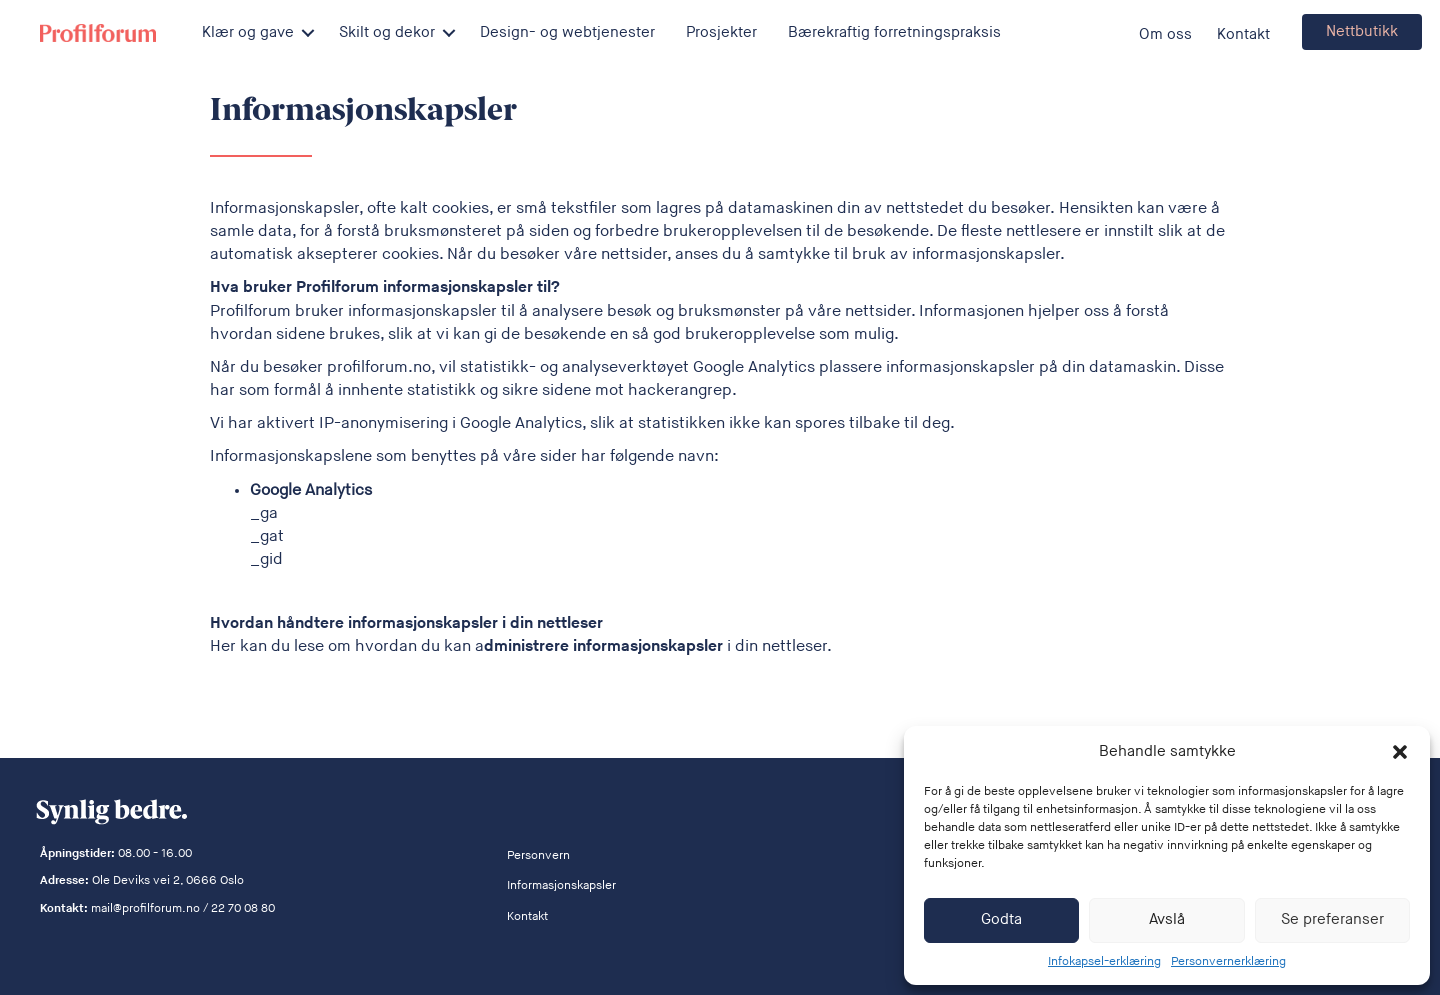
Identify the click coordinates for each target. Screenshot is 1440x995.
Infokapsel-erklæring (1104, 961)
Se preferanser (1332, 919)
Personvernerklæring (1228, 961)
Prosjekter (721, 32)
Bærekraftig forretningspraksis (894, 32)
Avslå (1167, 919)
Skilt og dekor (387, 32)
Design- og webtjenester (567, 32)
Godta (1001, 919)
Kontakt (1243, 34)
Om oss (1165, 34)
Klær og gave (248, 32)
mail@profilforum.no (145, 908)
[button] (1400, 752)
